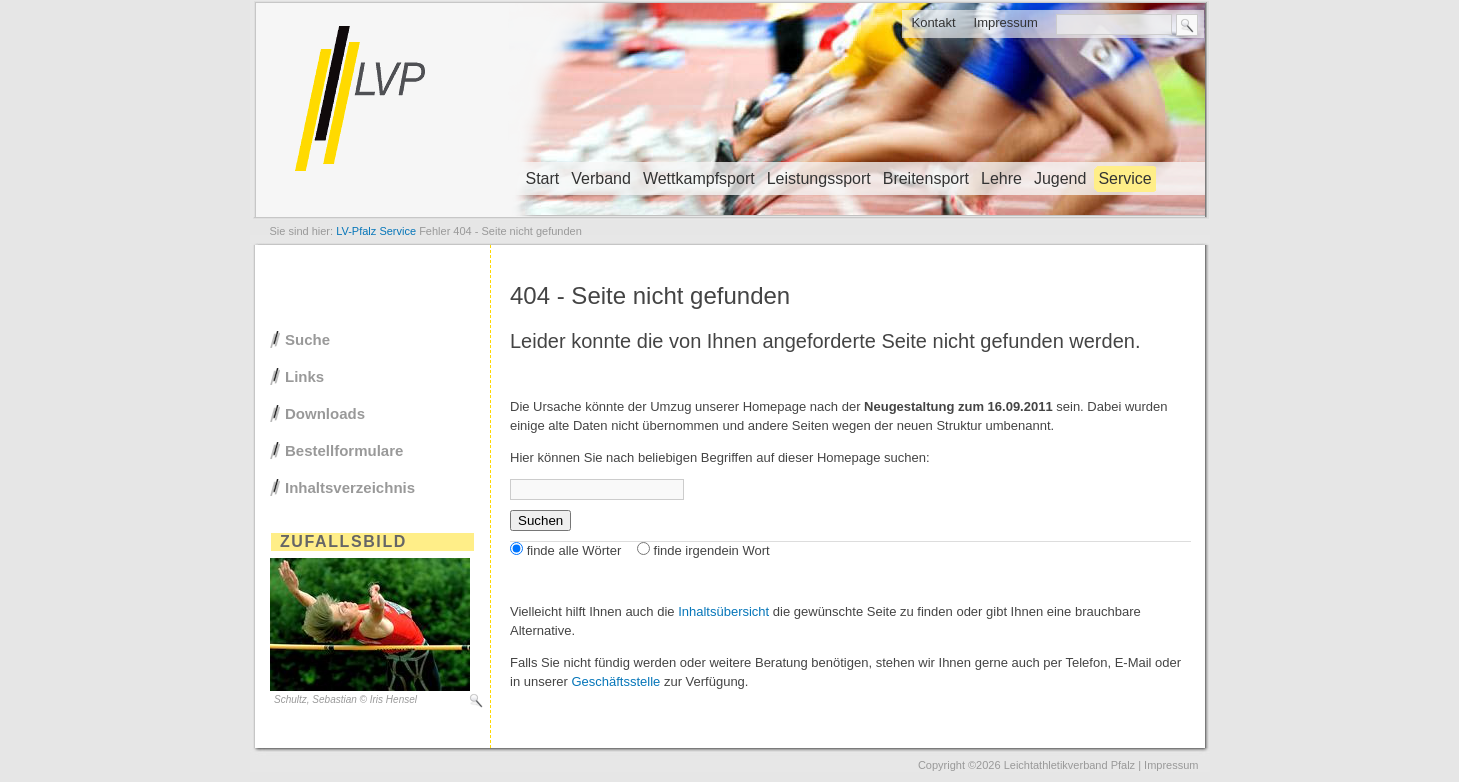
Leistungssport (819, 178)
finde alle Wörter (574, 550)
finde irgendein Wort (712, 550)
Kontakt (933, 22)
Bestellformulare (344, 450)
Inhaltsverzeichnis (350, 487)
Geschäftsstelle (615, 681)
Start (543, 178)
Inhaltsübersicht (723, 611)
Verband (601, 178)
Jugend (1060, 178)
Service (1124, 178)
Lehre (1001, 178)
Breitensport (926, 178)
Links (304, 376)
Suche (307, 339)
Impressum (1006, 22)
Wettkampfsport (699, 178)
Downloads (325, 413)
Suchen (540, 520)
